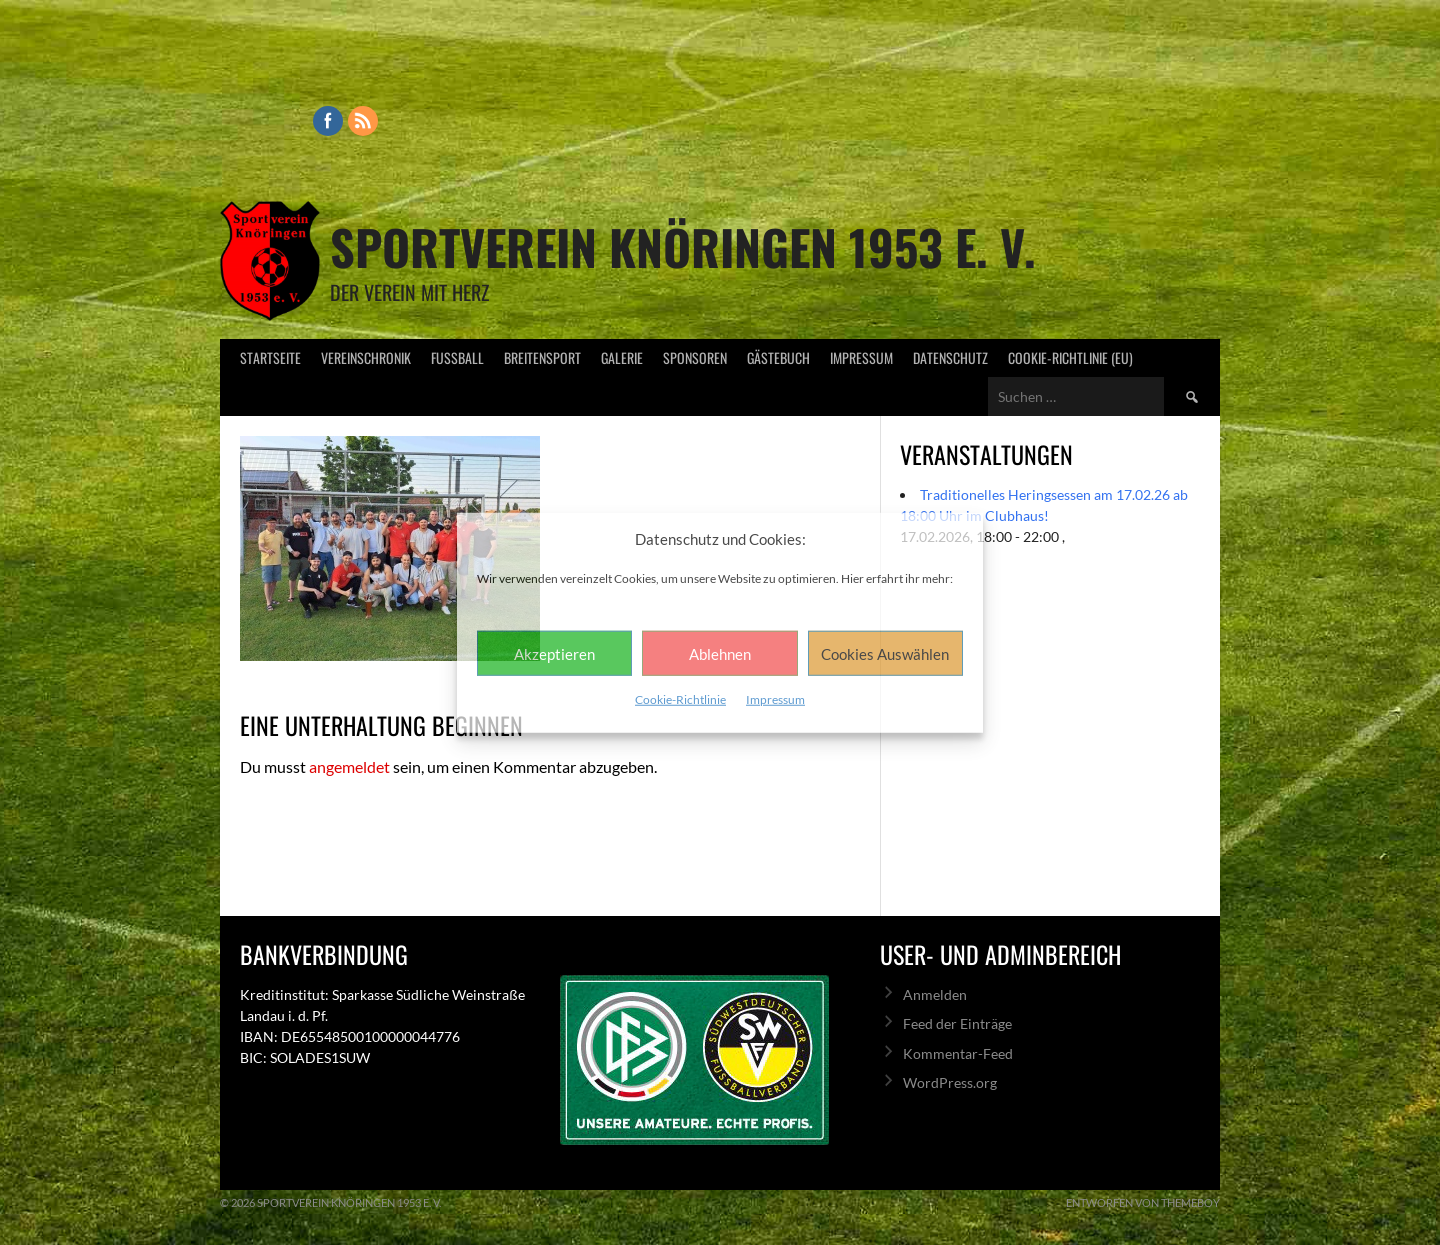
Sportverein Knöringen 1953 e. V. (683, 246)
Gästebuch (778, 357)
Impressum (775, 699)
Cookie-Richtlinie (680, 699)
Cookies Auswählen (885, 653)
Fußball (457, 357)
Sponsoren (695, 357)
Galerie (622, 357)
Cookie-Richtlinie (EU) (1070, 357)
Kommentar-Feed (958, 1053)
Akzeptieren (554, 653)
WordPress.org (950, 1082)
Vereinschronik (366, 357)
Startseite (270, 357)
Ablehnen (720, 653)
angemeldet (349, 766)
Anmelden (935, 994)
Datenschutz (950, 357)
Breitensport (542, 357)
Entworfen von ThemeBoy (1143, 1202)
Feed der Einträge (957, 1023)
